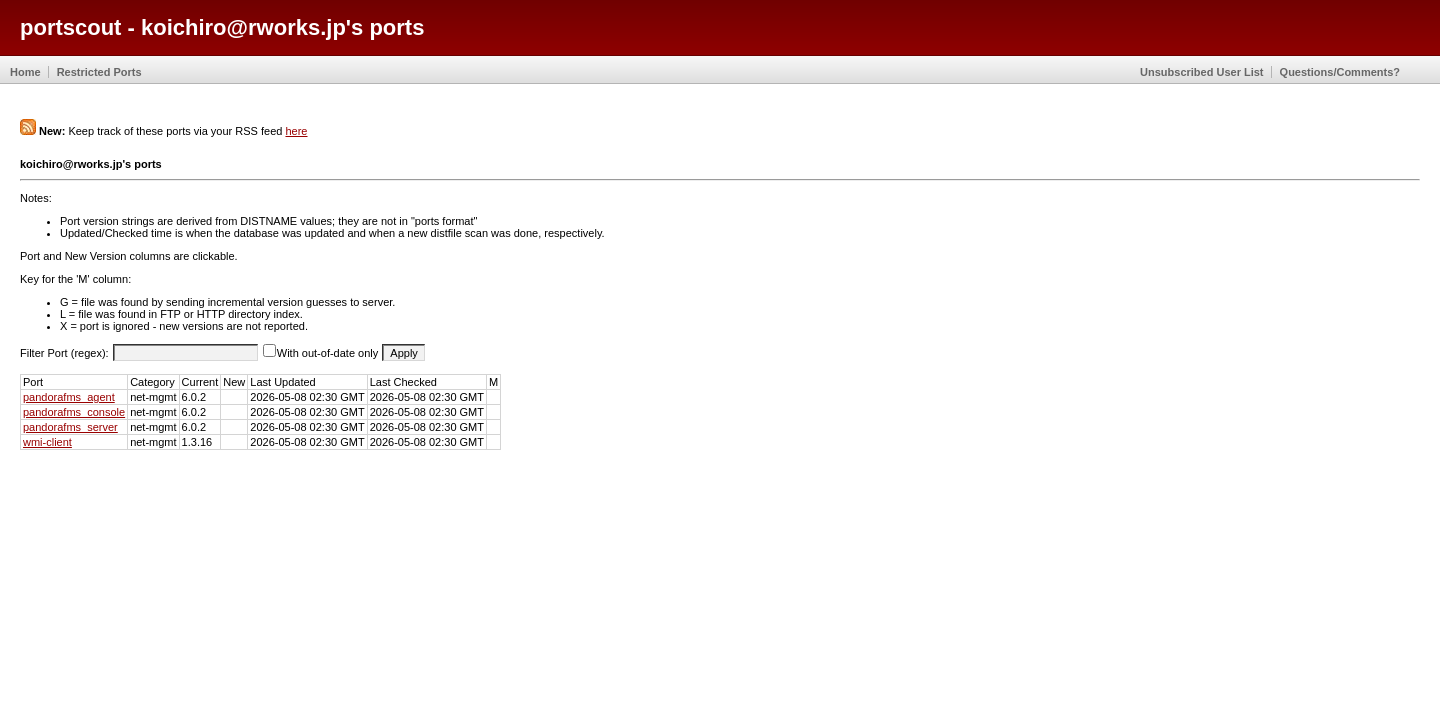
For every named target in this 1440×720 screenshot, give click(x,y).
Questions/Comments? (1340, 72)
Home (25, 72)
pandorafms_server (70, 427)
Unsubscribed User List (1201, 72)
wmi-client (47, 442)
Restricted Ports (99, 72)
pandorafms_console (74, 412)
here (296, 131)
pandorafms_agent (69, 397)
